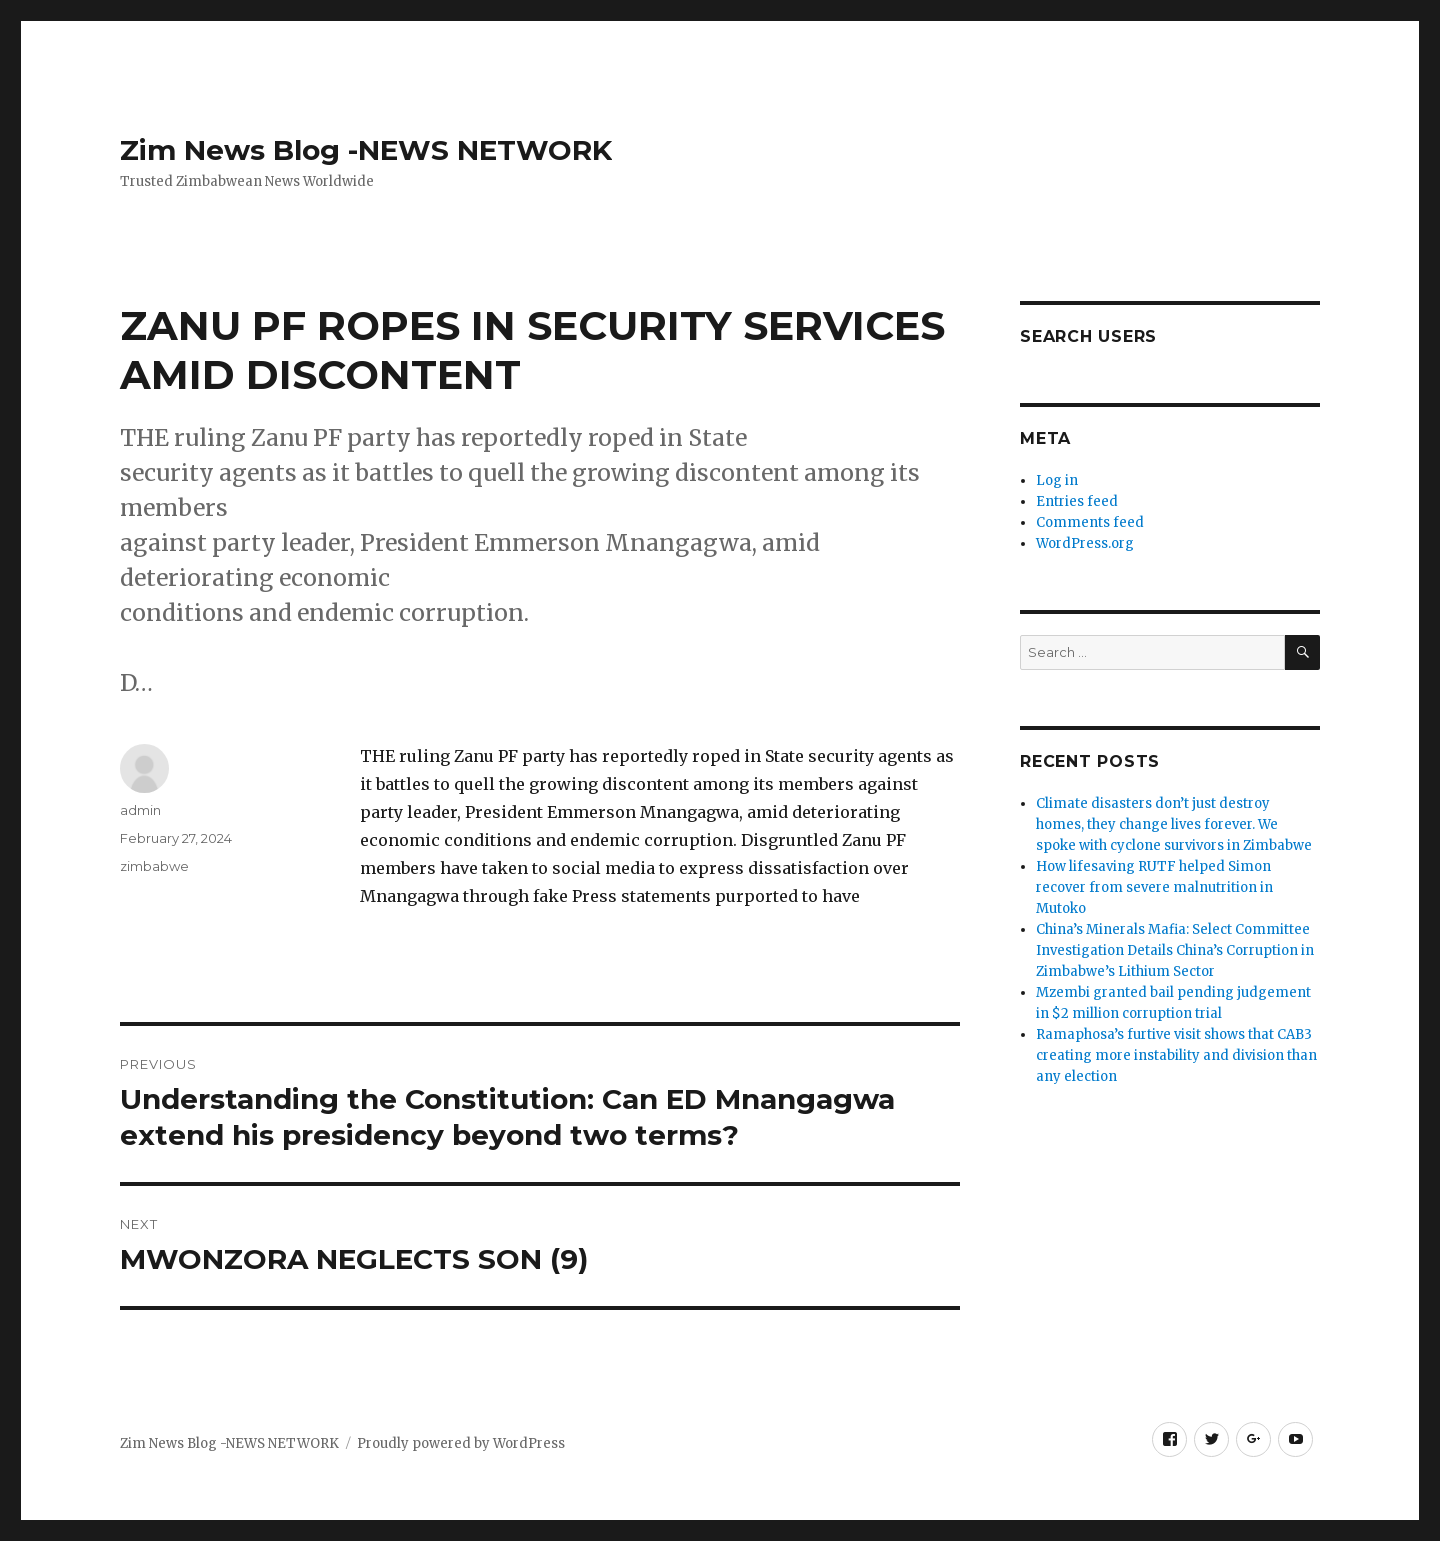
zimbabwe (154, 866)
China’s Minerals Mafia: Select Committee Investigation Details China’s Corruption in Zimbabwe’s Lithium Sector (1175, 950)
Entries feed (1077, 501)
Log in (1057, 480)
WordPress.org (1085, 543)
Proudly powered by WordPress (461, 1443)
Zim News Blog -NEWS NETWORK (366, 150)
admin (140, 810)
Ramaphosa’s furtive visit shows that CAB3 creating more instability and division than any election (1176, 1055)
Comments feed (1090, 522)
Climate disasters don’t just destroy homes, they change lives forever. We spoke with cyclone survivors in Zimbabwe (1174, 824)
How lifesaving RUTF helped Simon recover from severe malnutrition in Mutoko (1154, 887)
